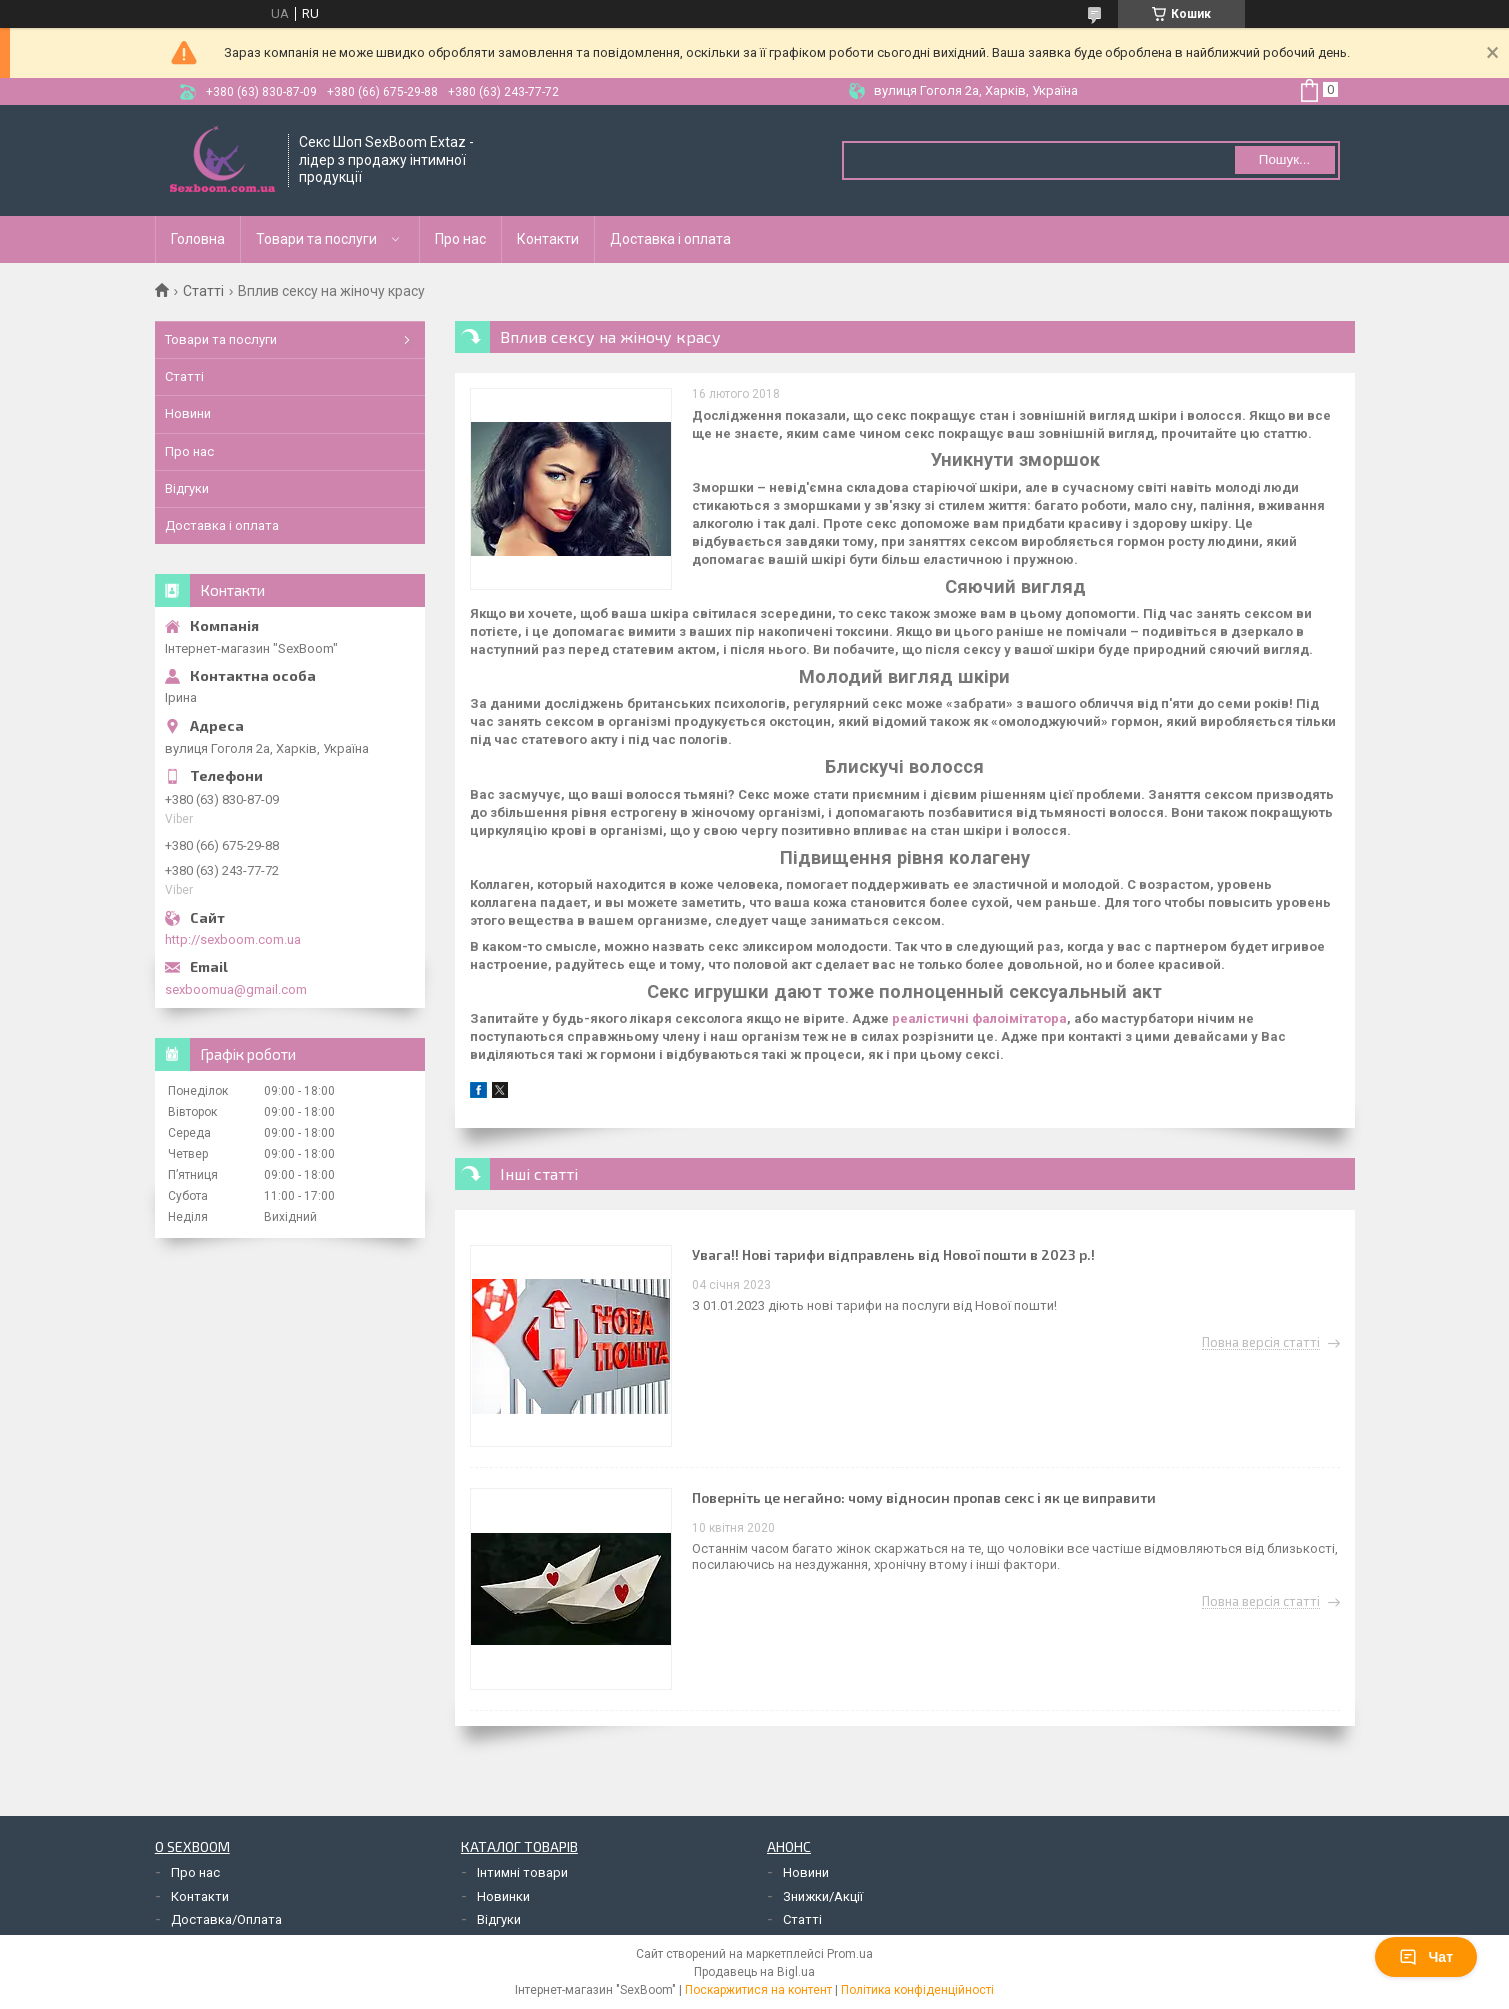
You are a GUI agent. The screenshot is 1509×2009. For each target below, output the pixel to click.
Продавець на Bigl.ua (754, 1972)
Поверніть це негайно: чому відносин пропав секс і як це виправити (924, 1497)
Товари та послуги (316, 239)
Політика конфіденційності (917, 1990)
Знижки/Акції (823, 1896)
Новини (188, 413)
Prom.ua (850, 1954)
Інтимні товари (522, 1872)
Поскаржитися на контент (758, 1990)
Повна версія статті (1261, 1343)
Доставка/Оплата (226, 1919)
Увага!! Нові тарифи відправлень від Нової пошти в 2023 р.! (893, 1254)
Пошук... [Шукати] (1284, 159)
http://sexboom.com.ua (233, 939)
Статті (203, 291)
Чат (1426, 1957)
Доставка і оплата (670, 239)
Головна (198, 239)
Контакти (548, 239)
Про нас (460, 239)
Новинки (503, 1896)
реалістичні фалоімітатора (979, 1018)
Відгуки (187, 488)
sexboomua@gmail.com (236, 989)
